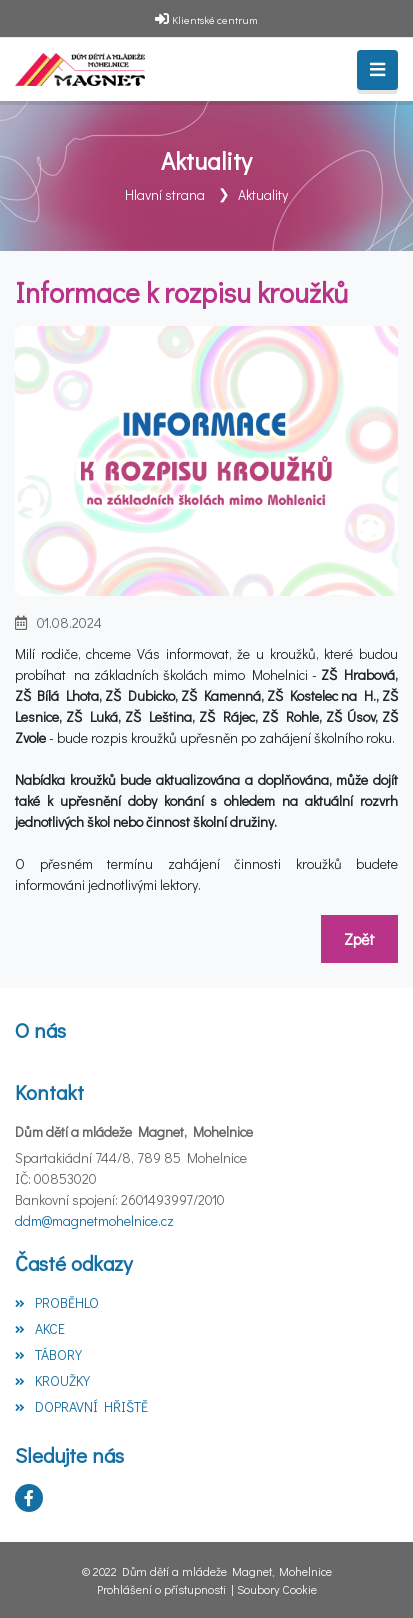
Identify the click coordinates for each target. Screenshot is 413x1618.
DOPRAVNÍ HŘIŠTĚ (81, 1406)
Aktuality (263, 194)
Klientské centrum (215, 19)
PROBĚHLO (57, 1302)
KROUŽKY (52, 1380)
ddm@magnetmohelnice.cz (94, 1220)
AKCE (40, 1328)
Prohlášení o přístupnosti (161, 1589)
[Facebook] (29, 1498)
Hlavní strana (165, 194)
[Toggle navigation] (377, 70)
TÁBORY (48, 1354)
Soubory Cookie (277, 1589)
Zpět (359, 938)
